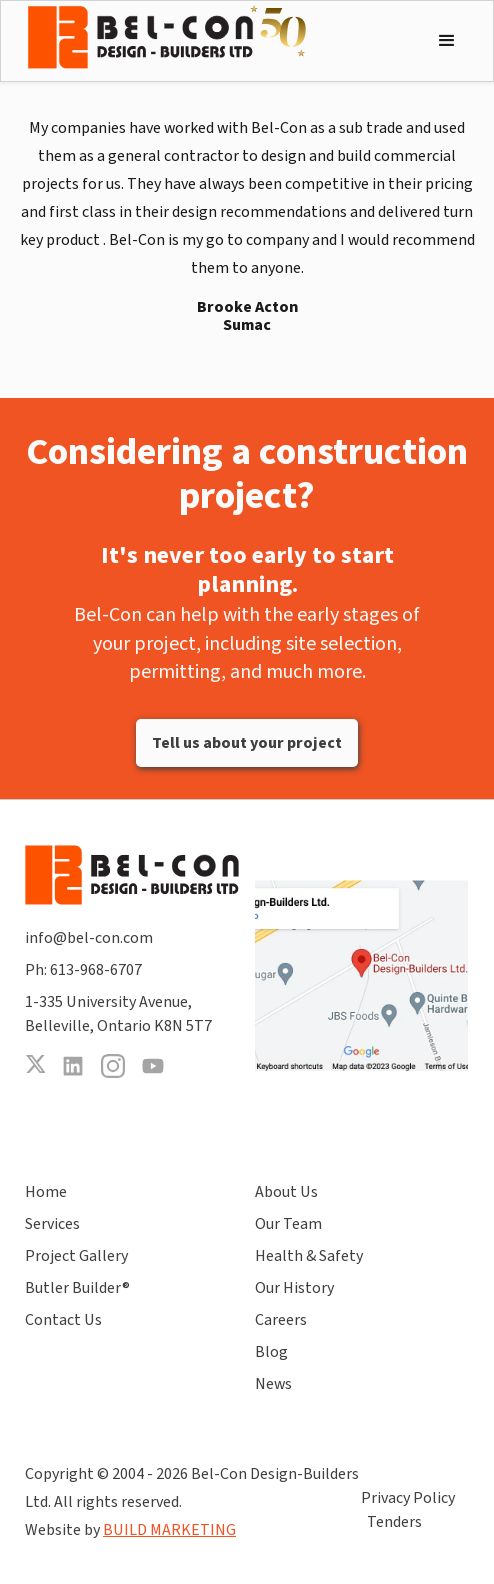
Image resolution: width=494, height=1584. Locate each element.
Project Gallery (76, 1256)
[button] (447, 41)
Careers (281, 1320)
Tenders (394, 1522)
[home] (167, 37)
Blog (271, 1352)
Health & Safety (309, 1256)
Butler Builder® (77, 1288)
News (273, 1384)
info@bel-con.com (89, 938)
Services (52, 1224)
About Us (286, 1192)
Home (46, 1192)
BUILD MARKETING (169, 1530)
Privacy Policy (408, 1498)
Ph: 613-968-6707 (83, 970)
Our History (294, 1288)
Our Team (288, 1224)
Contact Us (63, 1320)
